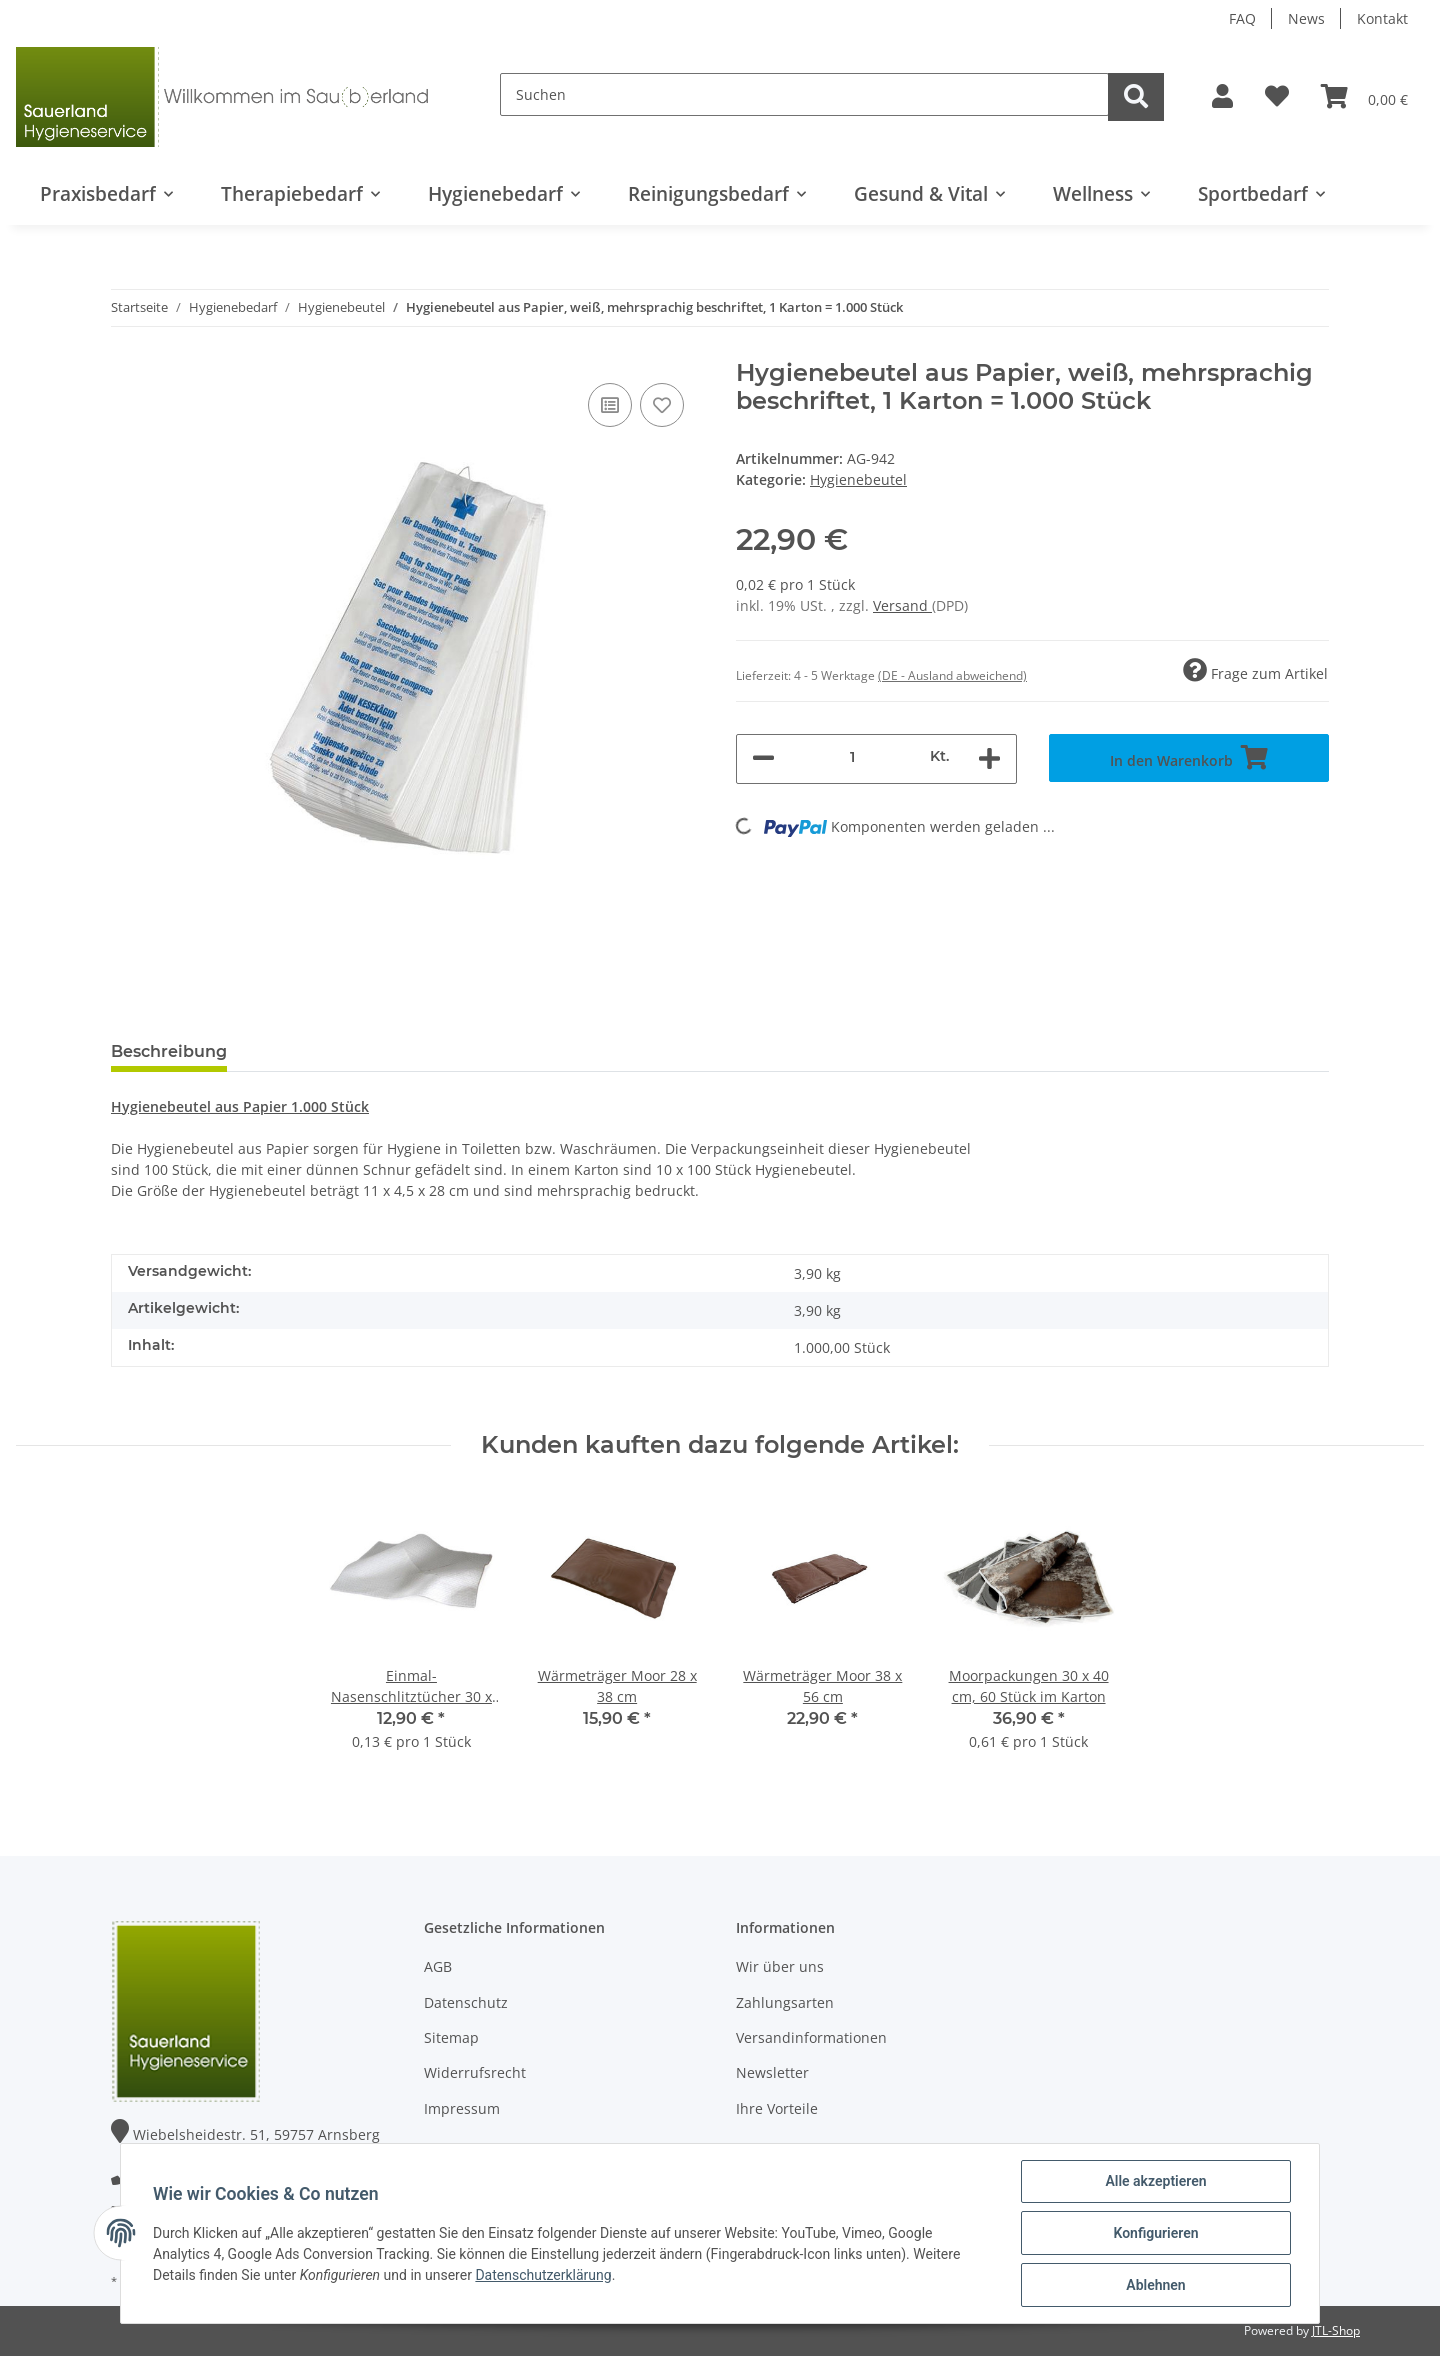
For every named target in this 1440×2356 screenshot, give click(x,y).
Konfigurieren (1155, 2233)
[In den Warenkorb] (1189, 758)
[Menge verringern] (763, 759)
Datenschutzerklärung (543, 2275)
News (1306, 18)
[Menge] (852, 756)
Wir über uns (780, 1966)
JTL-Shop (1336, 2330)
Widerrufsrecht (475, 2072)
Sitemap (451, 2037)
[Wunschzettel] (1277, 97)
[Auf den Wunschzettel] (662, 405)
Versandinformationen (811, 2037)
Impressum (462, 2108)
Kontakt (1382, 18)
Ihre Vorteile (777, 2108)
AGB (438, 1966)
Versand (902, 605)
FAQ (1242, 18)
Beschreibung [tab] (169, 1051)
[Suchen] (804, 94)
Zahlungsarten (785, 2002)
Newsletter (772, 2072)
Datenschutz (466, 2002)
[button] (1222, 97)
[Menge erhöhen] (989, 759)
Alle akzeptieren (1155, 2181)
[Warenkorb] (1364, 97)
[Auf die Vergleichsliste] (610, 405)
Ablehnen (1155, 2285)
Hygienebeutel (858, 479)
